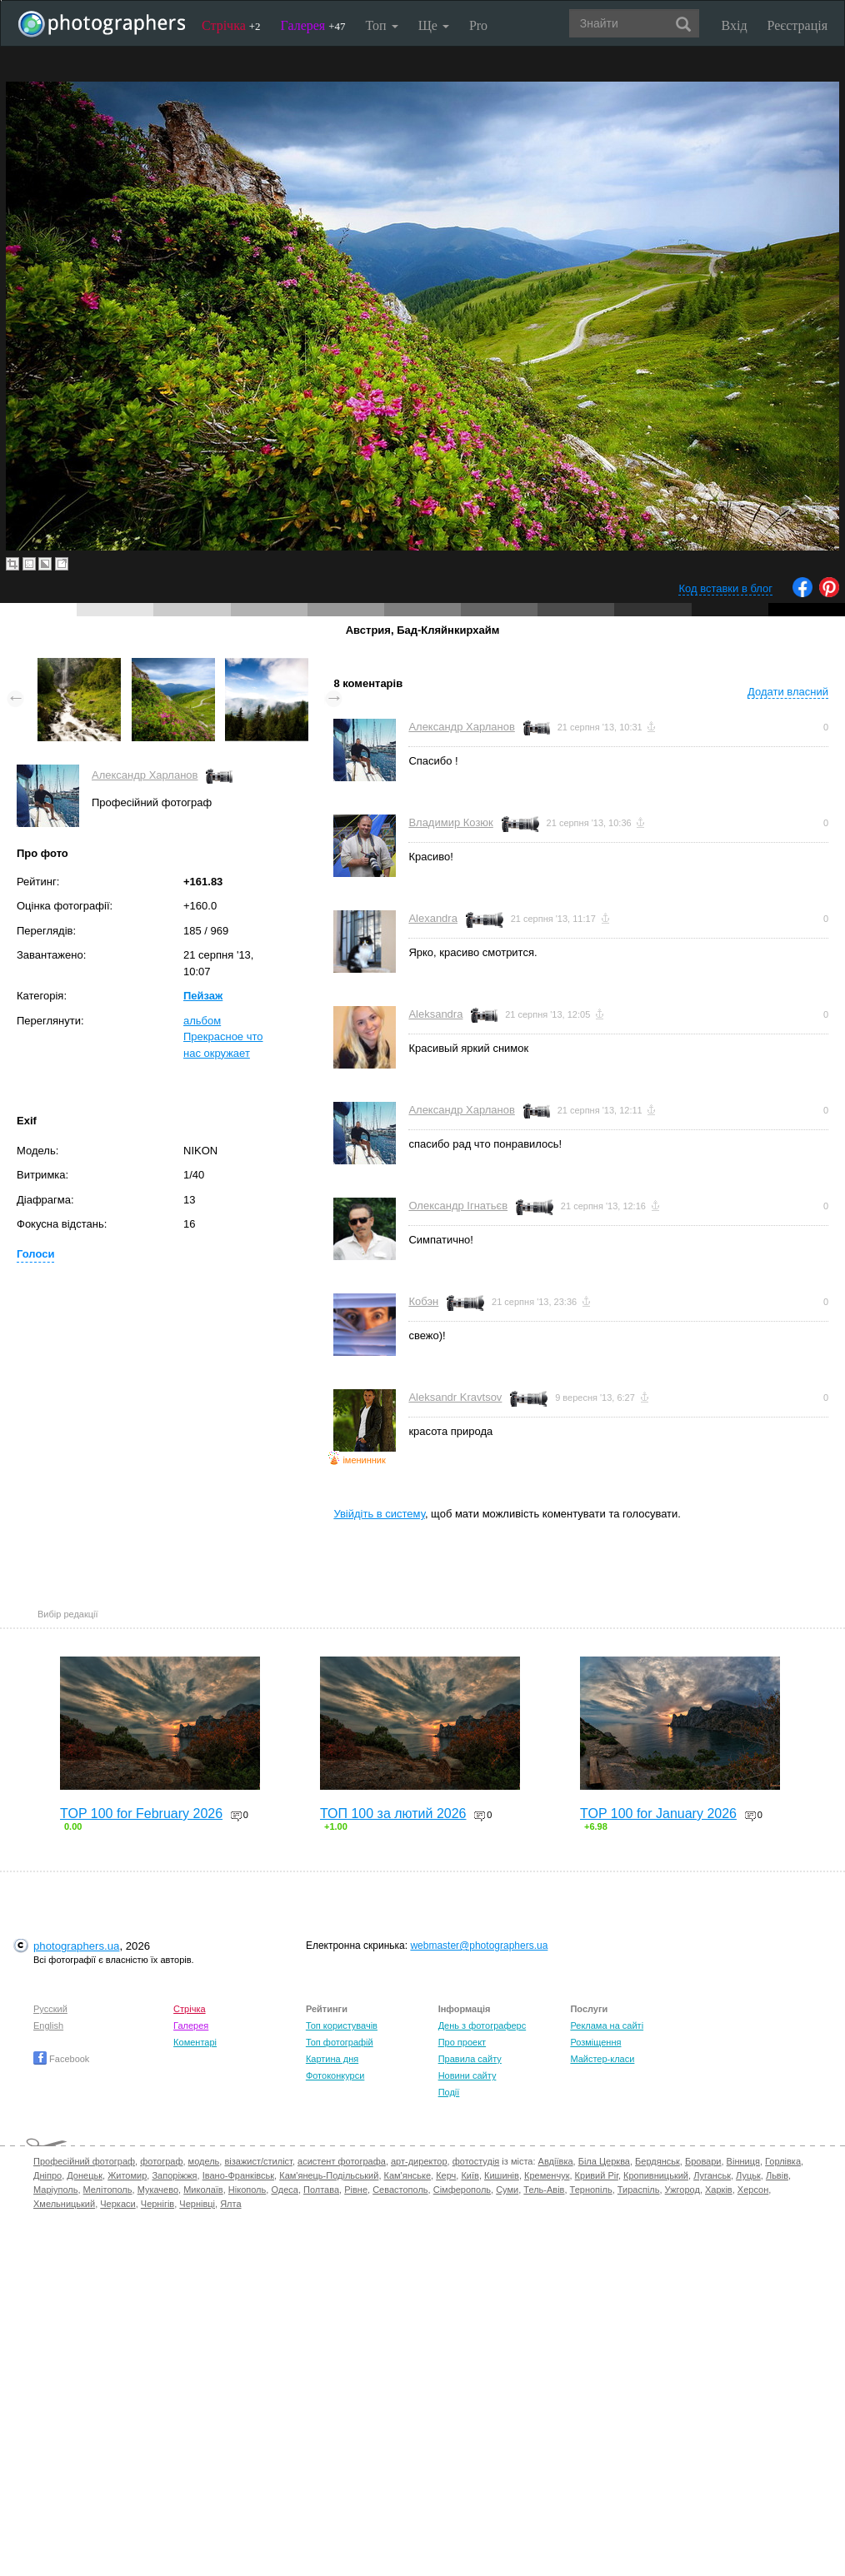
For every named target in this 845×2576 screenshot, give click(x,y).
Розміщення (595, 2042)
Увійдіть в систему (379, 1513)
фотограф (161, 2161)
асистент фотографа (342, 2161)
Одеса (284, 2190)
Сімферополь (462, 2190)
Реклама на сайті (606, 2025)
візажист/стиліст (258, 2161)
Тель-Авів (543, 2190)
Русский (50, 2009)
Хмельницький (64, 2204)
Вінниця (743, 2161)
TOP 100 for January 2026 (658, 1813)
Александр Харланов (145, 775)
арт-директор (419, 2161)
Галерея (313, 25)
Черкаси (117, 2204)
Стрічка (231, 25)
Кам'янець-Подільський (328, 2175)
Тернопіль (591, 2190)
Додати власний (788, 691)
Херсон (753, 2190)
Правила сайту (470, 2059)
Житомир (127, 2175)
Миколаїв (203, 2190)
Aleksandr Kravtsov (455, 1397)
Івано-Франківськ (238, 2175)
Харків (718, 2190)
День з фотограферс (482, 2025)
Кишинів (501, 2175)
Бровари (703, 2161)
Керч (446, 2175)
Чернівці (197, 2204)
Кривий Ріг (596, 2175)
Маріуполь (55, 2190)
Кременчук (546, 2175)
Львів (777, 2175)
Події (449, 2092)
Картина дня (332, 2059)
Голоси (35, 1254)
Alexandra (433, 918)
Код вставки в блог (725, 588)
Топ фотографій (339, 2042)
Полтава (321, 2190)
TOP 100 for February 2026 (141, 1813)
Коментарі (195, 2042)
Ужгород (682, 2190)
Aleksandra (435, 1014)
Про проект (462, 2042)
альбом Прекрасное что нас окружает (223, 1036)
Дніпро (47, 2175)
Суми (507, 2190)
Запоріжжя (174, 2175)
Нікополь (247, 2190)
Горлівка (783, 2161)
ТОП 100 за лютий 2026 (393, 1813)
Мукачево (158, 2190)
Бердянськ (657, 2161)
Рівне (356, 2190)
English (48, 2025)
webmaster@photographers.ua (479, 1945)
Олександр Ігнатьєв (458, 1205)
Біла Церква (604, 2161)
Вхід (735, 25)
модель (204, 2161)
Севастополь (400, 2190)
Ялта (230, 2204)
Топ (381, 25)
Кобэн (423, 1301)
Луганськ (712, 2175)
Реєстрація (798, 25)
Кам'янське (408, 2175)
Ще (433, 25)
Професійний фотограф (84, 2161)
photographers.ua (76, 1946)
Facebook (61, 2059)
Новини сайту (467, 2075)
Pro (478, 25)
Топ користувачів (342, 2025)
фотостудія (476, 2161)
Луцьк (748, 2175)
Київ (469, 2175)
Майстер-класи (602, 2059)
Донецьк (84, 2175)
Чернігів (157, 2204)
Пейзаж (202, 995)
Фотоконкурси (335, 2075)
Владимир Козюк (450, 822)
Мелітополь (107, 2190)
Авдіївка (555, 2161)
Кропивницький (655, 2175)
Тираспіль (639, 2190)
